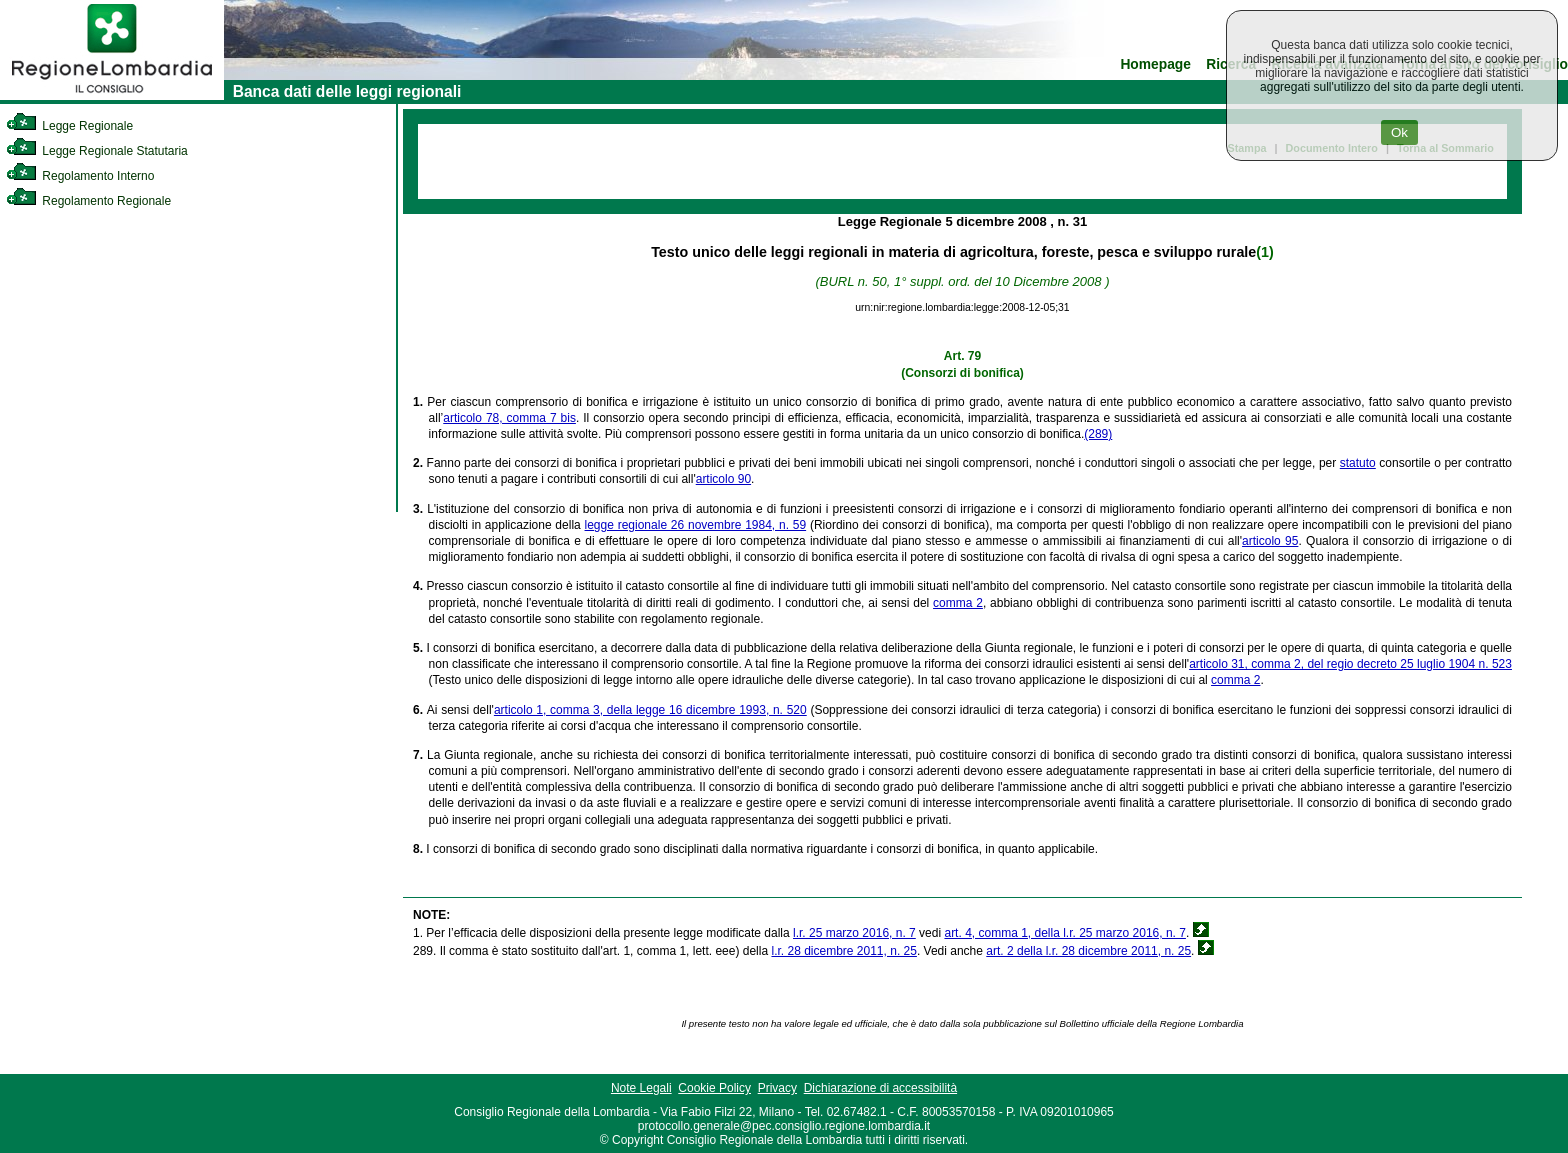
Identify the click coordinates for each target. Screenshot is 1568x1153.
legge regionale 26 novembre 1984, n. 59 (696, 525)
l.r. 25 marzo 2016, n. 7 (854, 933)
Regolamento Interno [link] (80, 176)
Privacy (777, 1088)
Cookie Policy (714, 1088)
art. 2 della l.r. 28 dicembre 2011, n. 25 (1088, 951)
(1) (1264, 252)
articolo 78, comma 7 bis (509, 418)
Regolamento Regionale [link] (88, 201)
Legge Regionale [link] (69, 126)
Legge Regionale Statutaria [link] (97, 151)
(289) (1098, 434)
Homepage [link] (1155, 64)
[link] (112, 96)
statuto (1358, 463)
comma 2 (958, 603)
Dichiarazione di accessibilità (880, 1088)
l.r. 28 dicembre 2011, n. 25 (843, 951)
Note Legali (641, 1088)
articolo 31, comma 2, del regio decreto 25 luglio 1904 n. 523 (1350, 664)
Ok (1399, 132)
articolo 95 (1270, 541)
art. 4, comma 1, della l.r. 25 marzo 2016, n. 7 (1064, 933)
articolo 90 (723, 479)
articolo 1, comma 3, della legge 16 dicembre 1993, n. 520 (650, 710)
